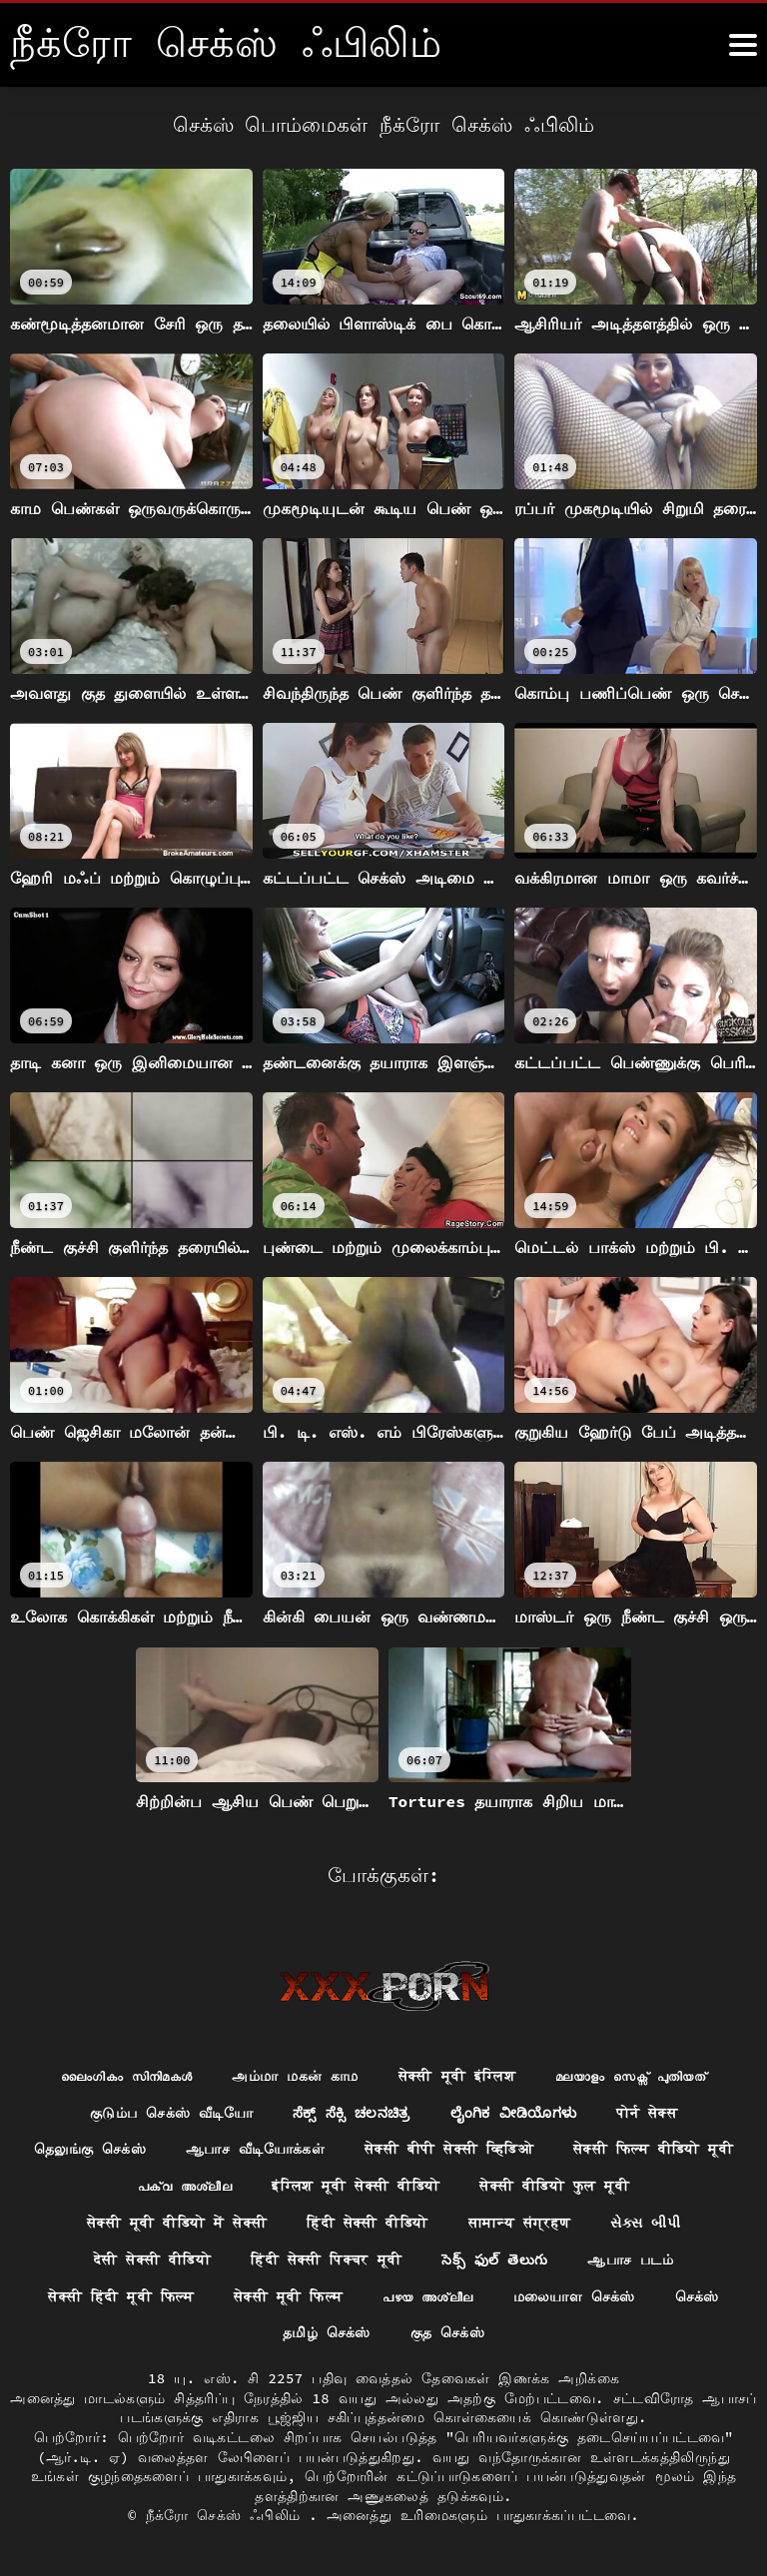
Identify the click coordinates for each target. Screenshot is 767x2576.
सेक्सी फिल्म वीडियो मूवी (653, 2149)
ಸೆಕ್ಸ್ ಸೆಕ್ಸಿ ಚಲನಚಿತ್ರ (351, 2113)
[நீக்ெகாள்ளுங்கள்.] (743, 45)
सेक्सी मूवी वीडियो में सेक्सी (177, 2223)
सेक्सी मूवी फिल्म (288, 2296)
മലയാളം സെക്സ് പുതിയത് (630, 2076)
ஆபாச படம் (630, 2259)
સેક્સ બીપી (645, 2223)
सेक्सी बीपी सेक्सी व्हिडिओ (449, 2149)
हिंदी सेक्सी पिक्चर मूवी (326, 2259)
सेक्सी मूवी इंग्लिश (456, 2076)
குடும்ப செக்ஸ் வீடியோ (171, 2113)
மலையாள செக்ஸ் (574, 2296)
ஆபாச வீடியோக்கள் (255, 2149)
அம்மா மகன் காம (295, 2076)
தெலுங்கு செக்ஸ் (90, 2149)
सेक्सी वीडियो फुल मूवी (554, 2186)
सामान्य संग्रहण (519, 2223)
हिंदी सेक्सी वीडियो (367, 2223)
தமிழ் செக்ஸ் (327, 2332)
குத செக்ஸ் (447, 2332)
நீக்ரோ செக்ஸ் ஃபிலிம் (228, 2515)
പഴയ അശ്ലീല (427, 2296)
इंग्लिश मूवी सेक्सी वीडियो (355, 2186)
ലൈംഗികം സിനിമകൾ (127, 2076)
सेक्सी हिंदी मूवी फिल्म (121, 2296)
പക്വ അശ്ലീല (185, 2186)
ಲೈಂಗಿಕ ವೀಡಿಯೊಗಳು (513, 2113)
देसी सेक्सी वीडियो (152, 2259)
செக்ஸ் (697, 2296)
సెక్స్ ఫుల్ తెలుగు (494, 2259)
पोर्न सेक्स (646, 2113)
